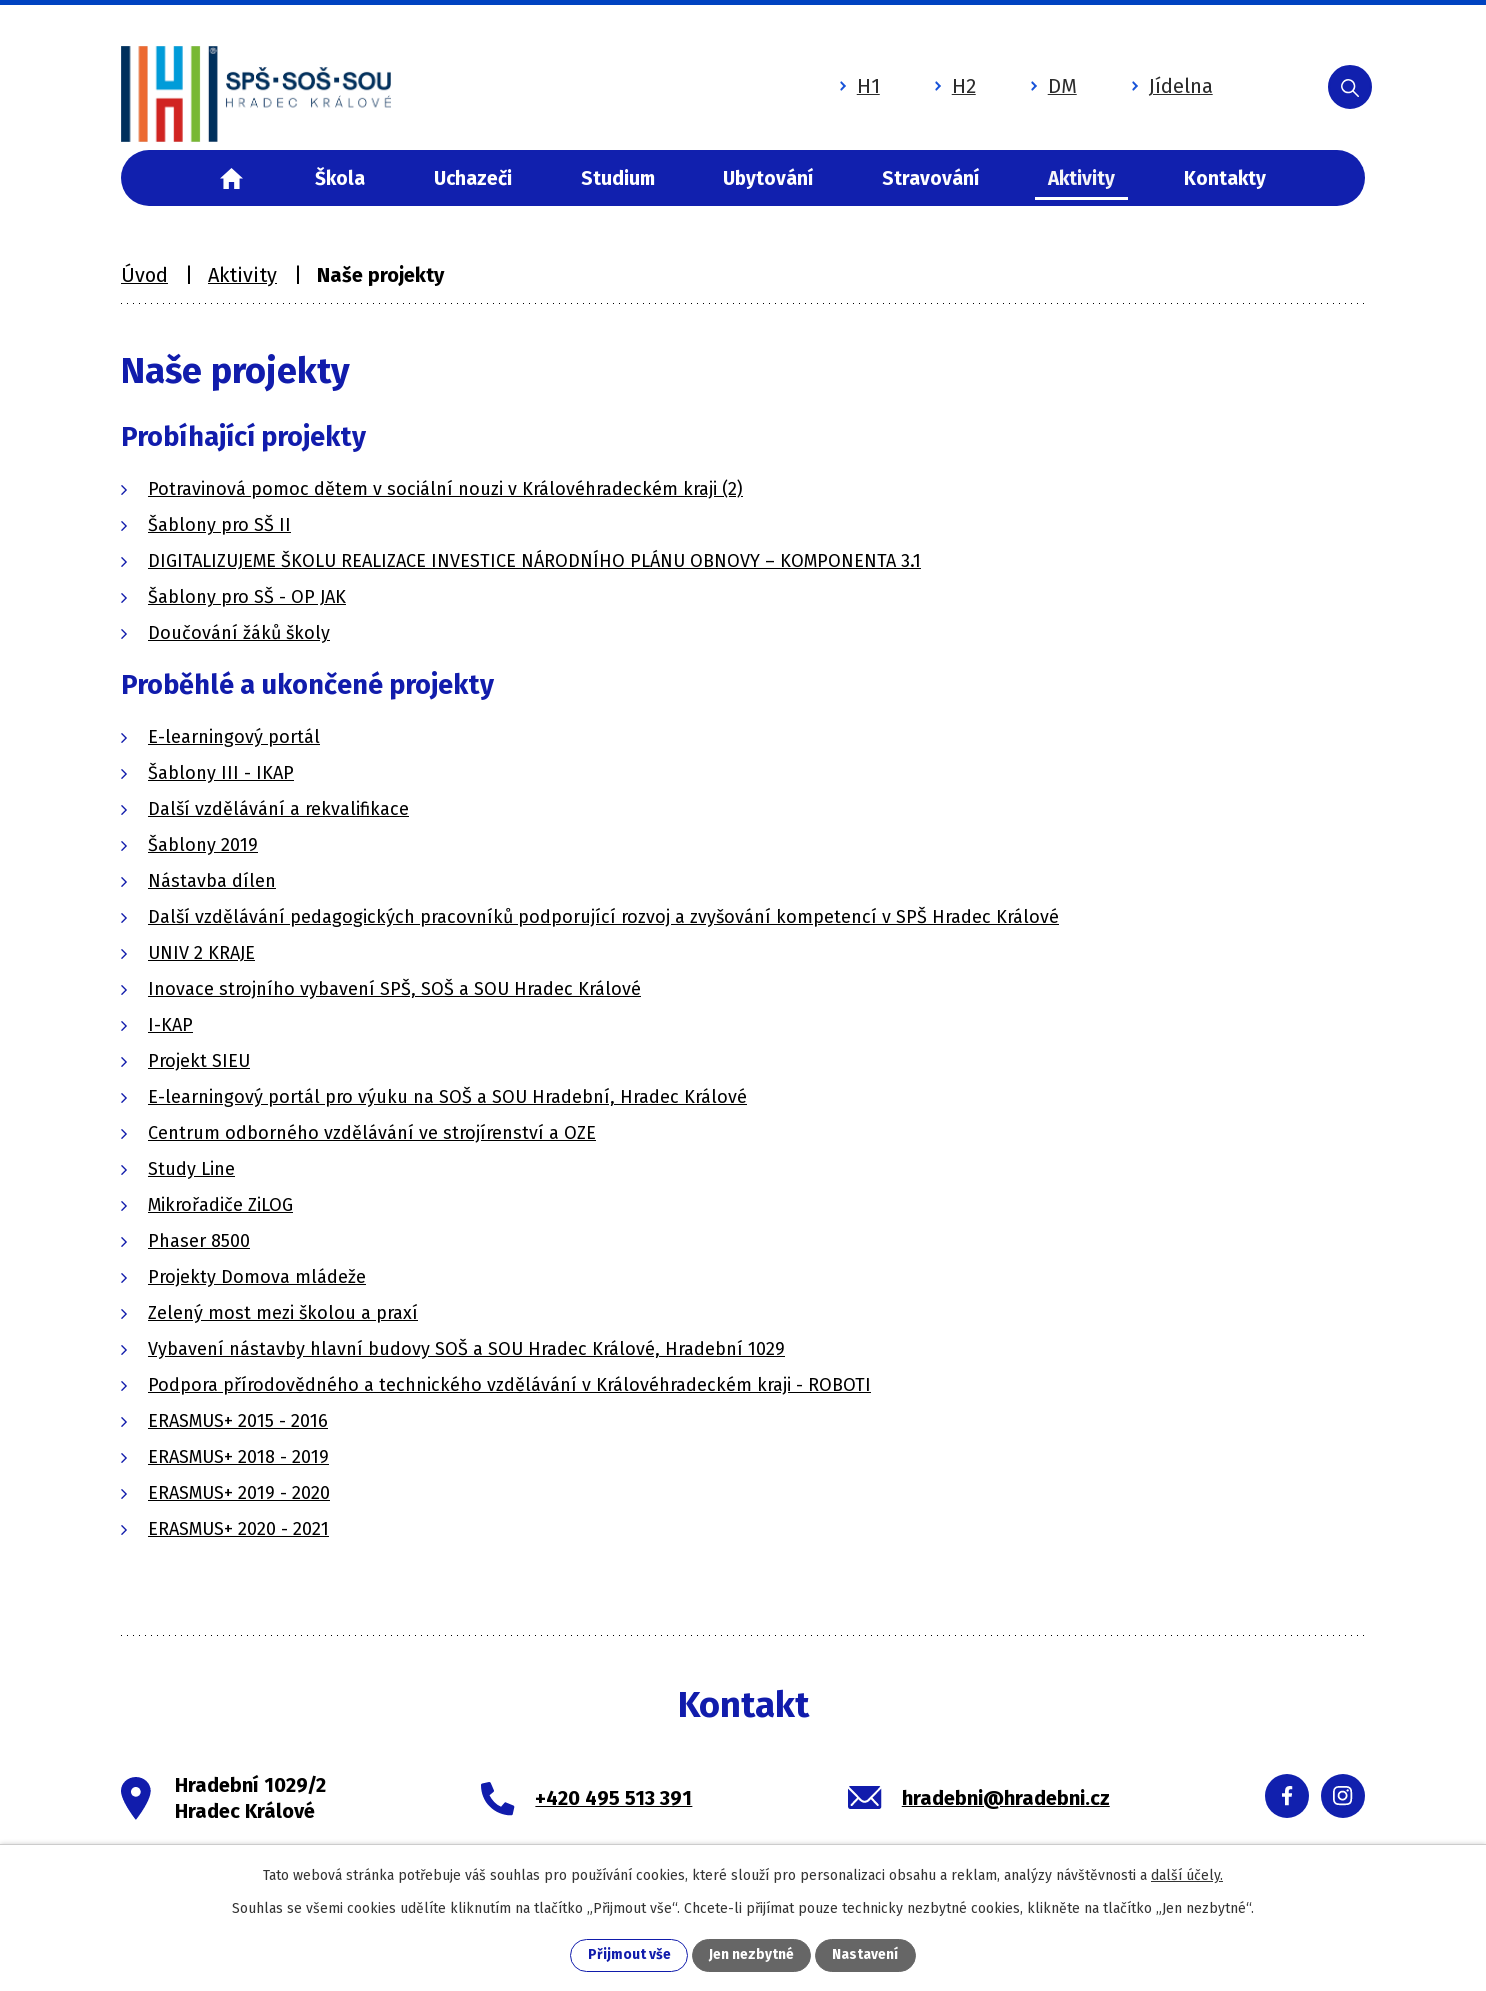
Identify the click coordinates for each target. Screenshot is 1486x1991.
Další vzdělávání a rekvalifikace (278, 809)
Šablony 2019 (203, 845)
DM (1033, 83)
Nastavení (865, 1955)
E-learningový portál (234, 737)
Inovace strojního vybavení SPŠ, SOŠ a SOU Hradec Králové (394, 989)
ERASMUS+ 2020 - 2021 (238, 1529)
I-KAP (170, 1025)
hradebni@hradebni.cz (1006, 1798)
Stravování (930, 178)
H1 (839, 83)
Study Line (191, 1169)
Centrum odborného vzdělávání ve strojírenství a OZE (372, 1133)
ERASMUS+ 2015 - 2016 (238, 1421)
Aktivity (1081, 178)
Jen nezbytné (751, 1955)
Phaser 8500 (199, 1241)
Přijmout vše (629, 1955)
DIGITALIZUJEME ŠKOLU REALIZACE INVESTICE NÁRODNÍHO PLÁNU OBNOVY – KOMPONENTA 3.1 (534, 561)
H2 (935, 83)
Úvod (231, 178)
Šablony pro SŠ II (219, 525)
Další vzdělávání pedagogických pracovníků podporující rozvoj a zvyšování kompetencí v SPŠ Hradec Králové (603, 917)
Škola (340, 178)
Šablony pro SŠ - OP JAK (247, 597)
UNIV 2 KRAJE (201, 953)
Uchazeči (473, 178)
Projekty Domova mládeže (257, 1277)
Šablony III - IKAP (221, 773)
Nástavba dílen (212, 881)
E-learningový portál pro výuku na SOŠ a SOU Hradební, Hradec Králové (447, 1097)
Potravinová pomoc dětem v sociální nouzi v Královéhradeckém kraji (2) (445, 489)
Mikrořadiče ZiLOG (220, 1205)
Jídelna (1152, 83)
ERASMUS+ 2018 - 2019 (238, 1457)
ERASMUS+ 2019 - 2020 (239, 1493)
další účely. (1187, 1874)
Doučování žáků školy (239, 633)
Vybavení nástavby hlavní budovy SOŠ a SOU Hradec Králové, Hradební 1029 (466, 1349)
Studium (618, 178)
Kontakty (1225, 178)
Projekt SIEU (199, 1061)
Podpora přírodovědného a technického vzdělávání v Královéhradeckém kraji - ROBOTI (509, 1385)
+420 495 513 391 (613, 1798)
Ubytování (768, 178)
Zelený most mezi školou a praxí (283, 1313)
